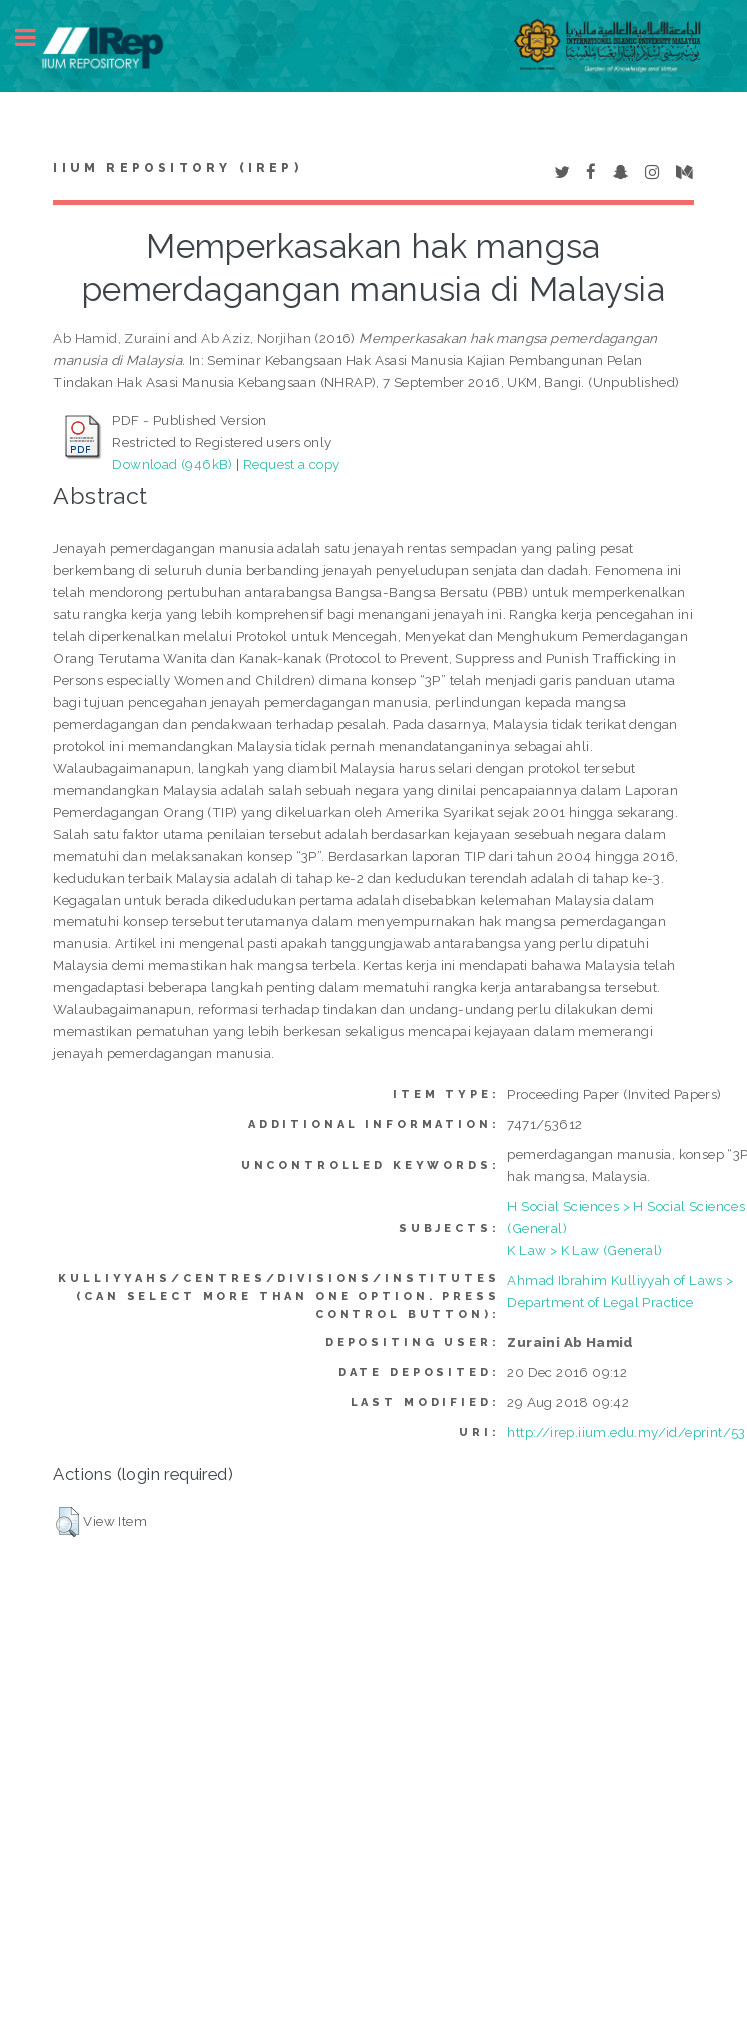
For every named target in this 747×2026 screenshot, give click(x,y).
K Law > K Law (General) (584, 1250)
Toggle (36, 37)
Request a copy (291, 464)
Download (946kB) (172, 464)
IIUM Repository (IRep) (177, 168)
